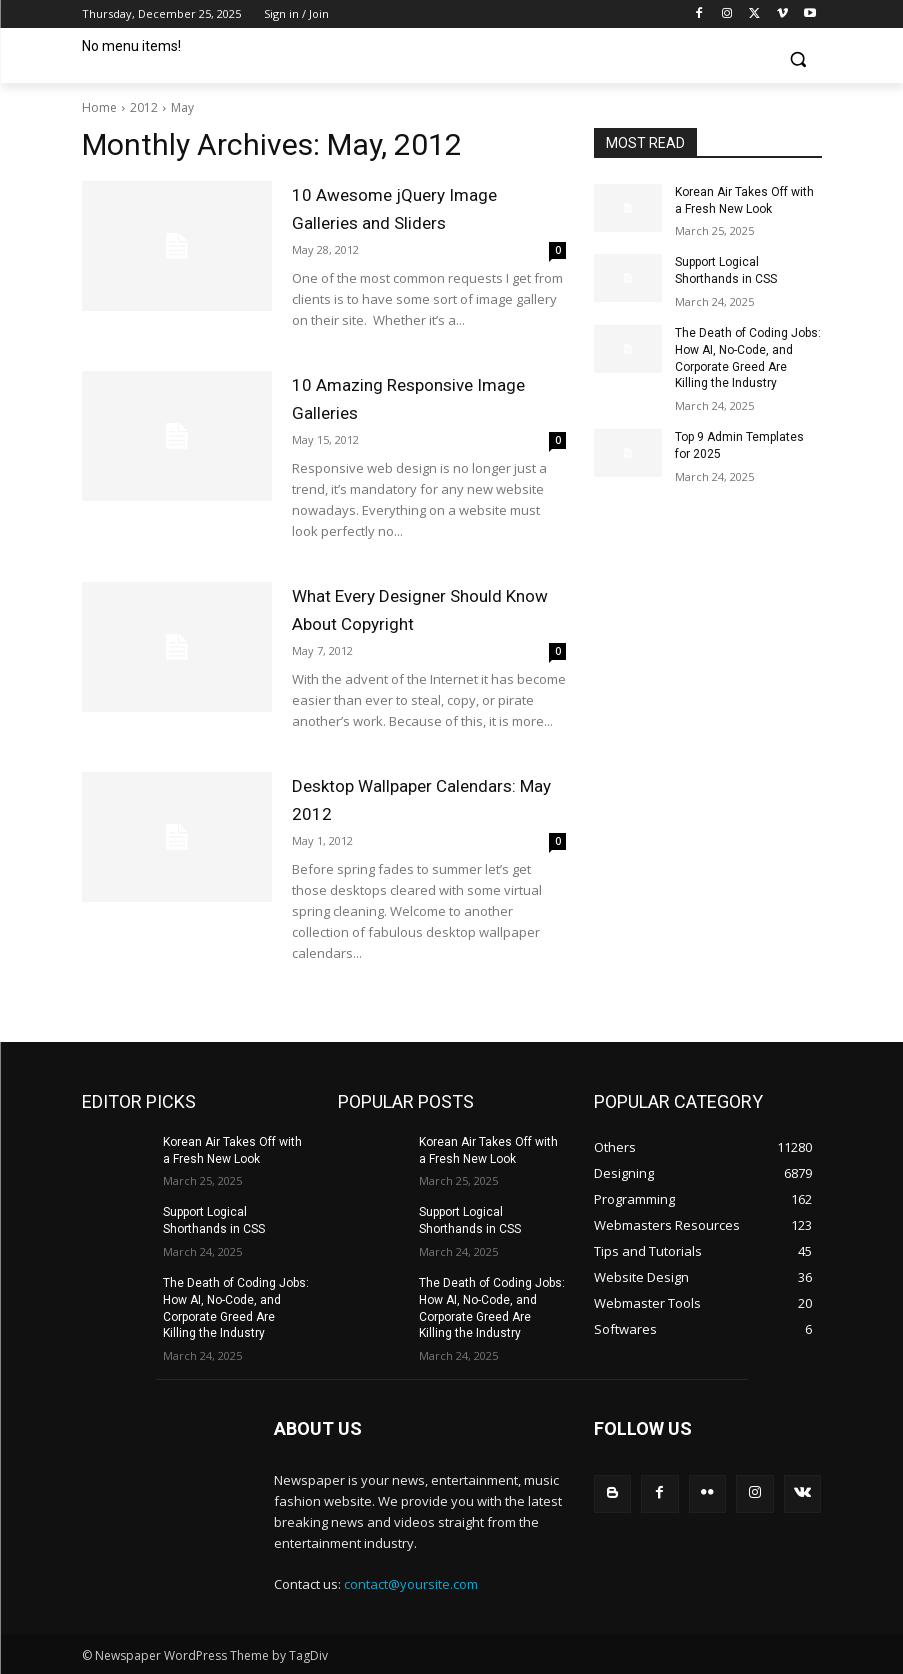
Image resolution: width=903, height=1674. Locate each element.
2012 (144, 107)
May (182, 107)
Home (99, 107)
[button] (798, 59)
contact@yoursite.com (411, 1584)
